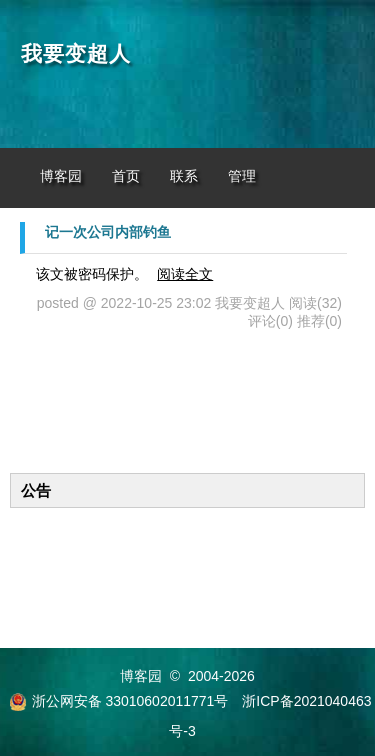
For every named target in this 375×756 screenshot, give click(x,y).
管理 (242, 176)
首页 (126, 176)
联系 (184, 176)
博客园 (61, 176)
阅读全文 (185, 274)
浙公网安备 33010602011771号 (119, 701)
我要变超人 (76, 54)
